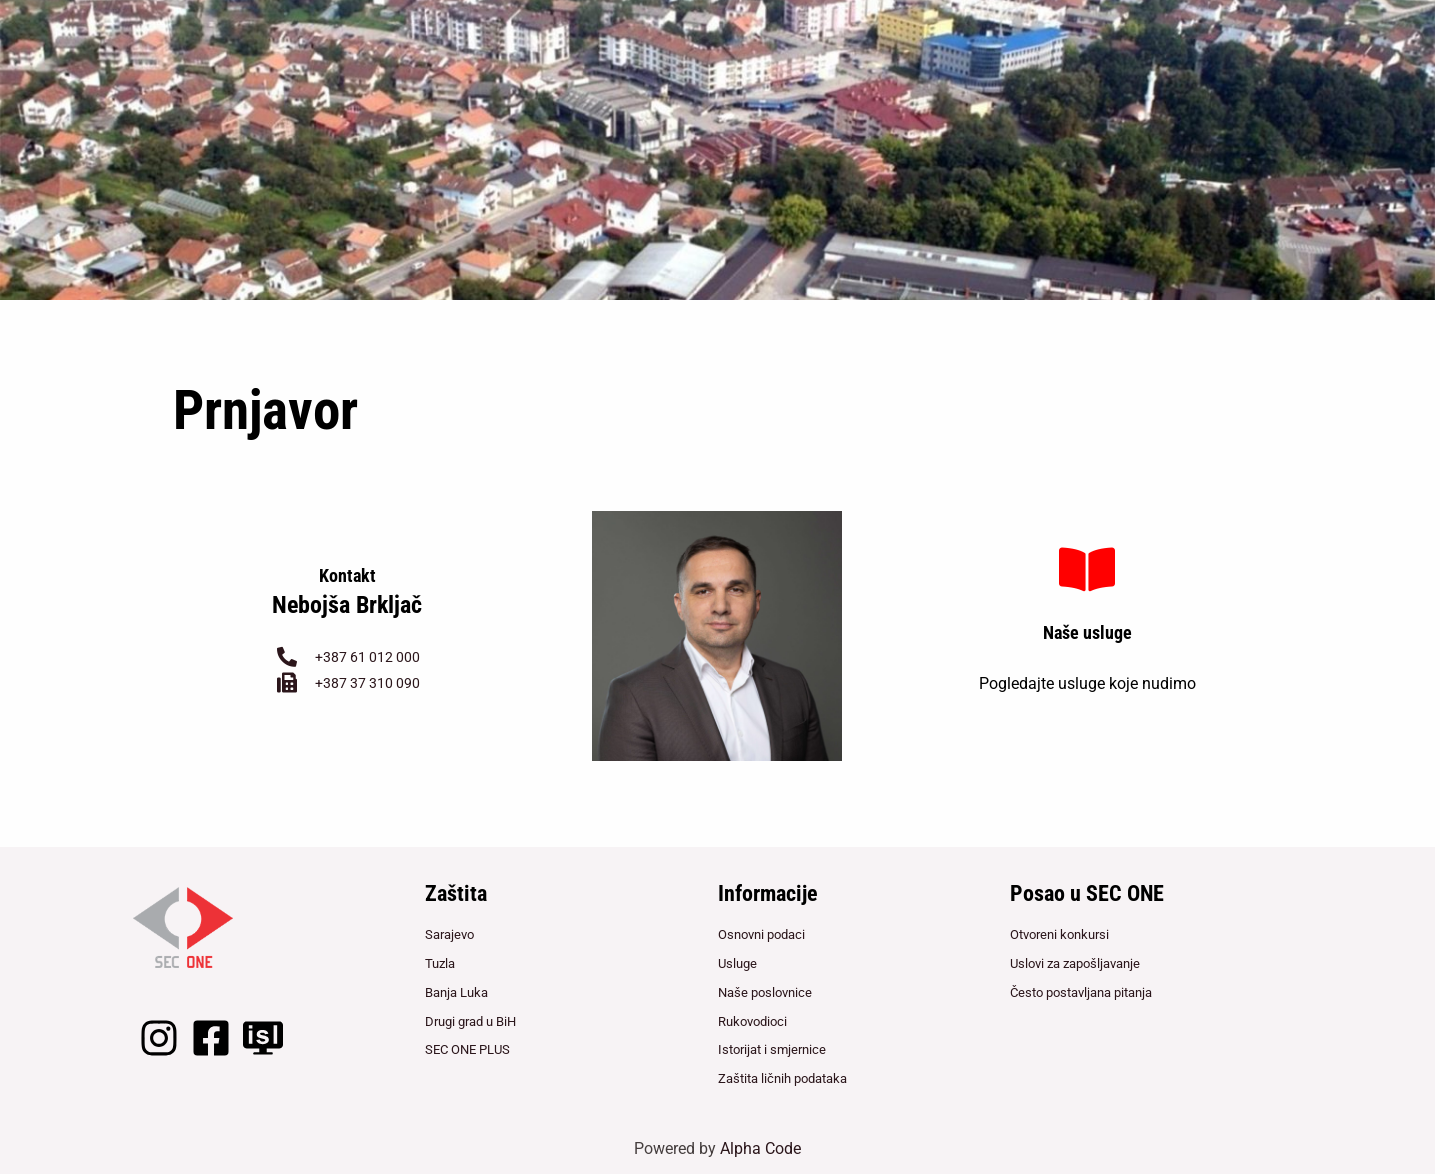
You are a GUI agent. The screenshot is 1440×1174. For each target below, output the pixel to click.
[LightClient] (263, 1032)
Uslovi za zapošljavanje (1075, 960)
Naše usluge (1087, 632)
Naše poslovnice (765, 989)
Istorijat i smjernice (772, 1049)
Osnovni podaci (761, 930)
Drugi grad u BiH (470, 1019)
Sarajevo (449, 930)
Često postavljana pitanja (1081, 989)
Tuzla (440, 960)
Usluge (737, 960)
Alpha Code (760, 1148)
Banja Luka (456, 989)
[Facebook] (211, 1032)
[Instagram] (159, 1032)
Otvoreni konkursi (1059, 930)
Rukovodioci (752, 1019)
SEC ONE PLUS (467, 1049)
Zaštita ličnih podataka (782, 1079)
